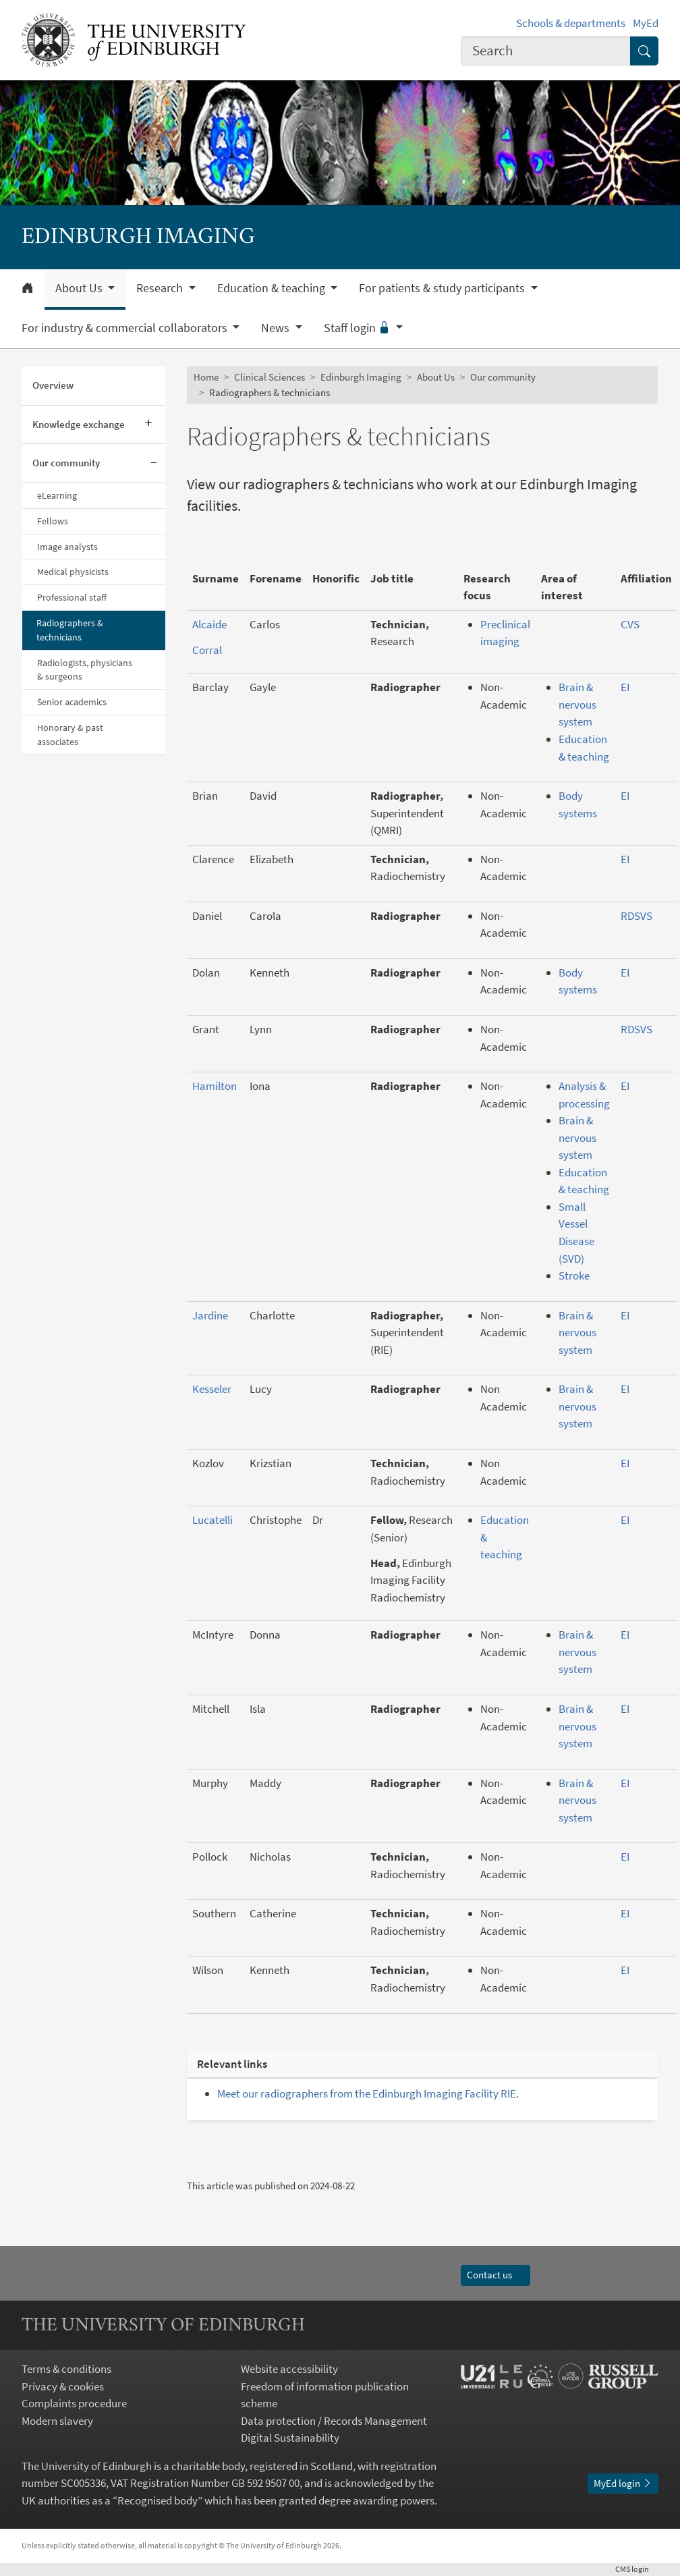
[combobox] (546, 50)
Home (206, 377)
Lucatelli (212, 1519)
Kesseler (211, 1388)
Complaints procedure (74, 2403)
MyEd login (623, 2483)
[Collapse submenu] (153, 463)
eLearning (57, 495)
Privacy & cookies (63, 2386)
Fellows (52, 521)
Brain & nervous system (577, 704)
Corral (207, 649)
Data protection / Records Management (334, 2420)
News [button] (276, 328)
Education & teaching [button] (272, 288)
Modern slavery (57, 2420)
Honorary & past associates (70, 734)
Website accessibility (289, 2368)
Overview (53, 385)
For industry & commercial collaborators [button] (126, 328)
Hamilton (214, 1085)
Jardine (210, 1315)
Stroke (574, 1275)
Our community (66, 462)
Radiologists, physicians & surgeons (84, 670)
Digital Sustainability (290, 2437)
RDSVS (636, 915)
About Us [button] (80, 288)
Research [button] (161, 288)
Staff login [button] (358, 328)
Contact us (495, 2274)
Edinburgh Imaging (360, 377)
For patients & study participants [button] (443, 288)
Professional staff (72, 597)
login (636, 2569)
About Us (436, 377)
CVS (630, 624)
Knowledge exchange (78, 424)
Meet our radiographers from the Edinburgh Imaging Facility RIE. (368, 2093)
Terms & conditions (66, 2368)
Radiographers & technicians (69, 630)
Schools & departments (570, 23)
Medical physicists (73, 572)
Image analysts (67, 547)
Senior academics (72, 702)
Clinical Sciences (269, 377)
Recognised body (157, 2500)
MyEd (645, 23)
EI (625, 687)
